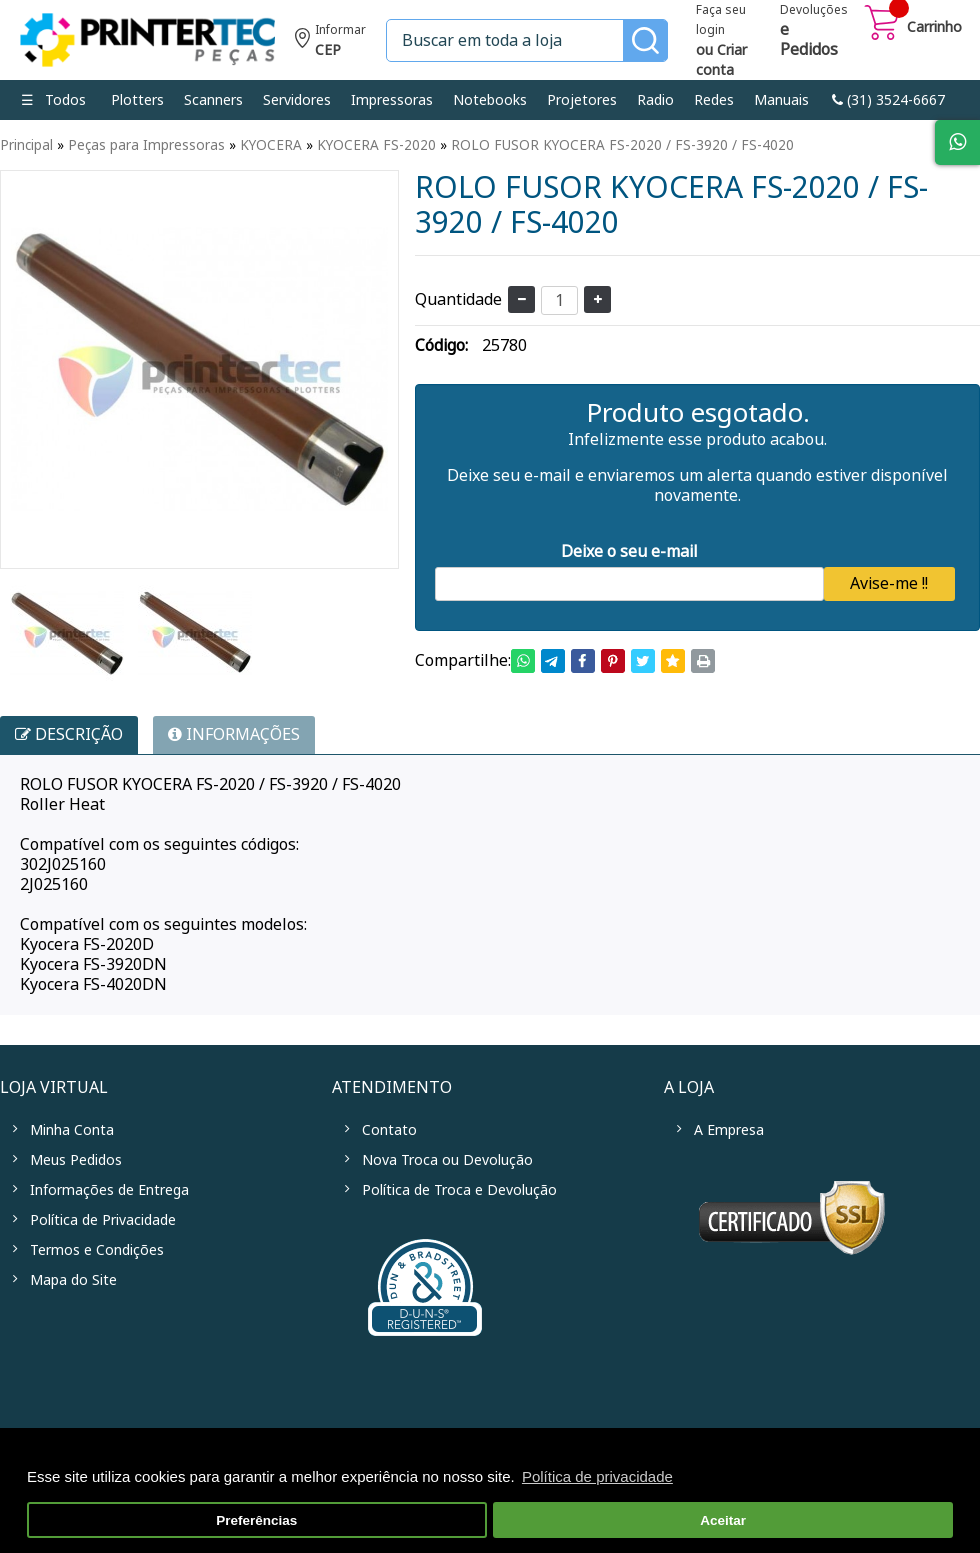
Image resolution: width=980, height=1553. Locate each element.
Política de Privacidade (103, 1220)
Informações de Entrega (109, 1190)
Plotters (137, 100)
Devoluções (814, 32)
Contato (389, 1130)
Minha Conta (72, 1130)
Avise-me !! (889, 583)
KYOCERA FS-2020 (376, 145)
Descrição (69, 734)
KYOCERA (271, 145)
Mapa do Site (73, 1280)
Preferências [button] (256, 1520)
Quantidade (458, 299)
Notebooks (490, 100)
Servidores (297, 100)
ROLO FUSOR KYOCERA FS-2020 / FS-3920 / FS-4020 (622, 145)
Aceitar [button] (723, 1520)
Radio (655, 100)
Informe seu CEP (330, 42)
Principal (26, 145)
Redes (714, 100)
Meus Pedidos (76, 1160)
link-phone (888, 100)
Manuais (781, 100)
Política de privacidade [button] (597, 1476)
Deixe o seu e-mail (629, 551)
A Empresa (729, 1130)
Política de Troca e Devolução (459, 1190)
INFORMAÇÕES (234, 734)
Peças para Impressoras (146, 145)
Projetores (582, 100)
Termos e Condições (97, 1250)
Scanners (213, 100)
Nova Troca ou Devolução (447, 1160)
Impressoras (392, 100)
